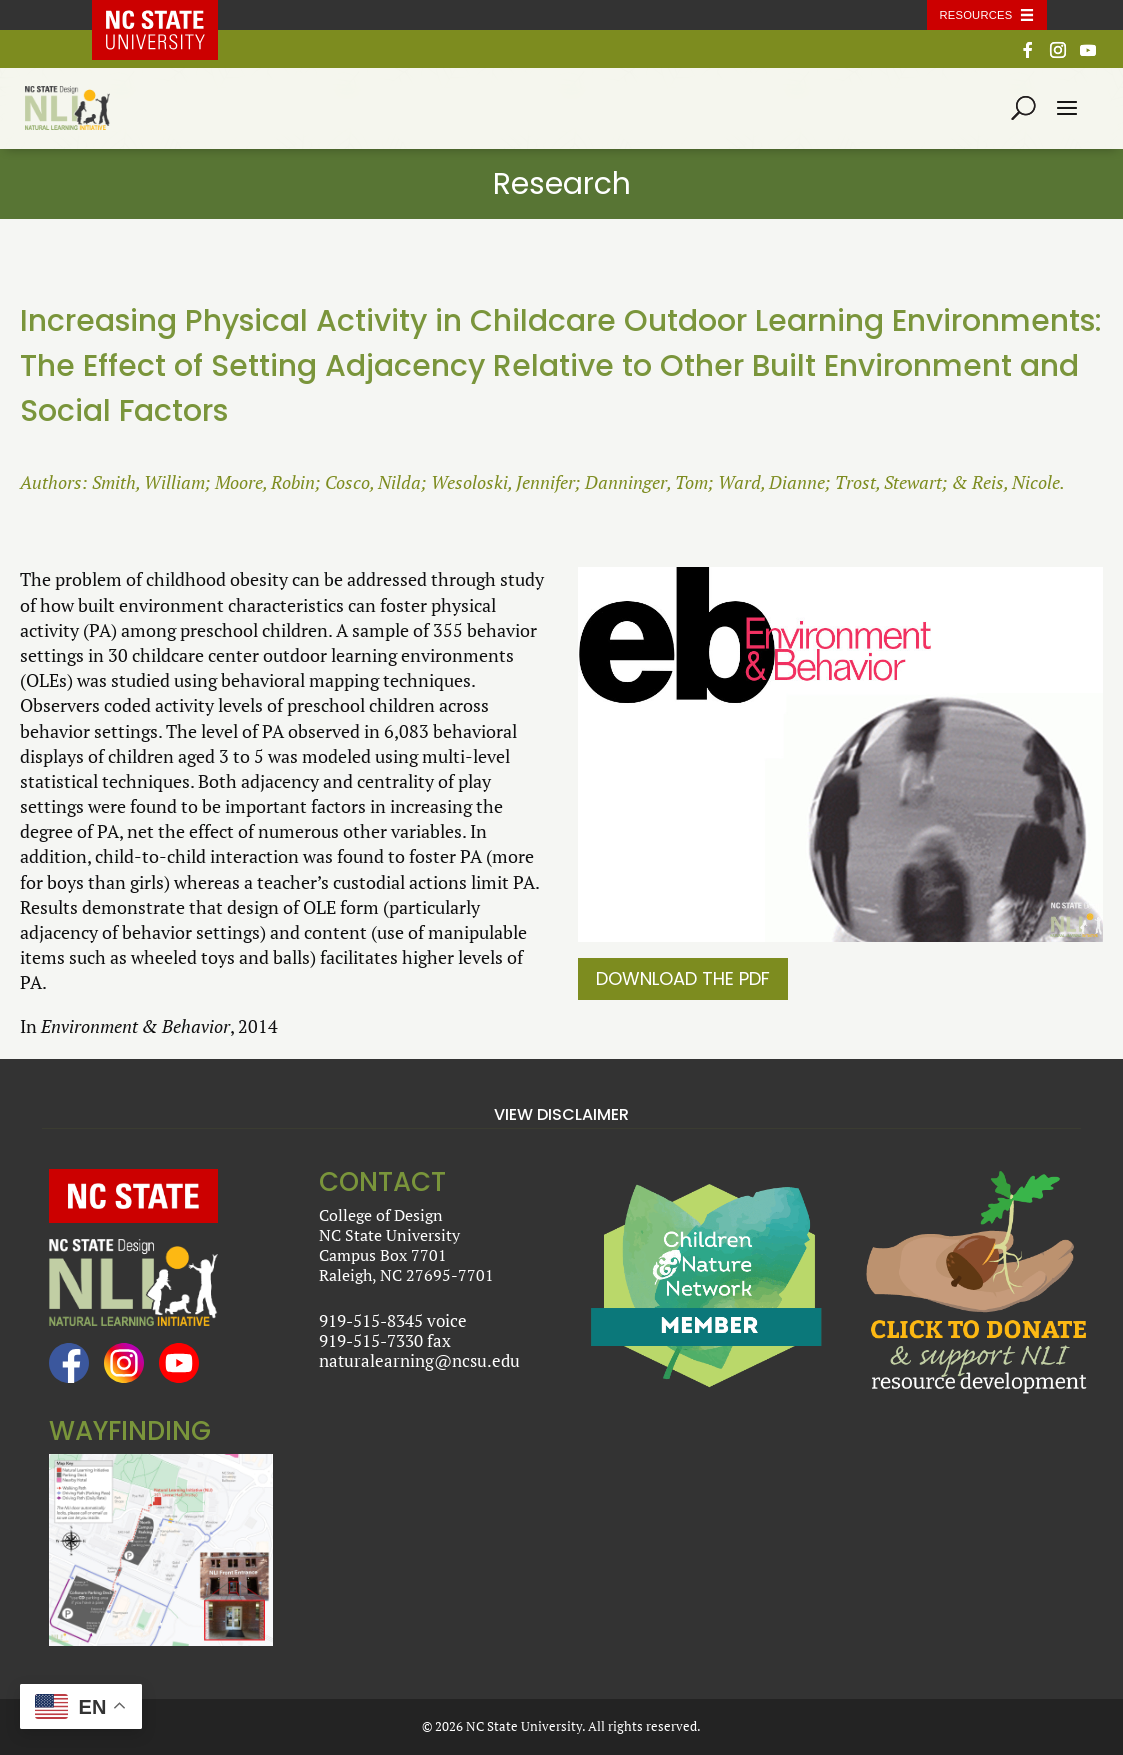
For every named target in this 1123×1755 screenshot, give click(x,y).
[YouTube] (1088, 55)
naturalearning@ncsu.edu (419, 1360)
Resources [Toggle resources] (976, 15)
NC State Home (169, 15)
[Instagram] (1058, 55)
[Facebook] (1028, 55)
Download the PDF (683, 978)
